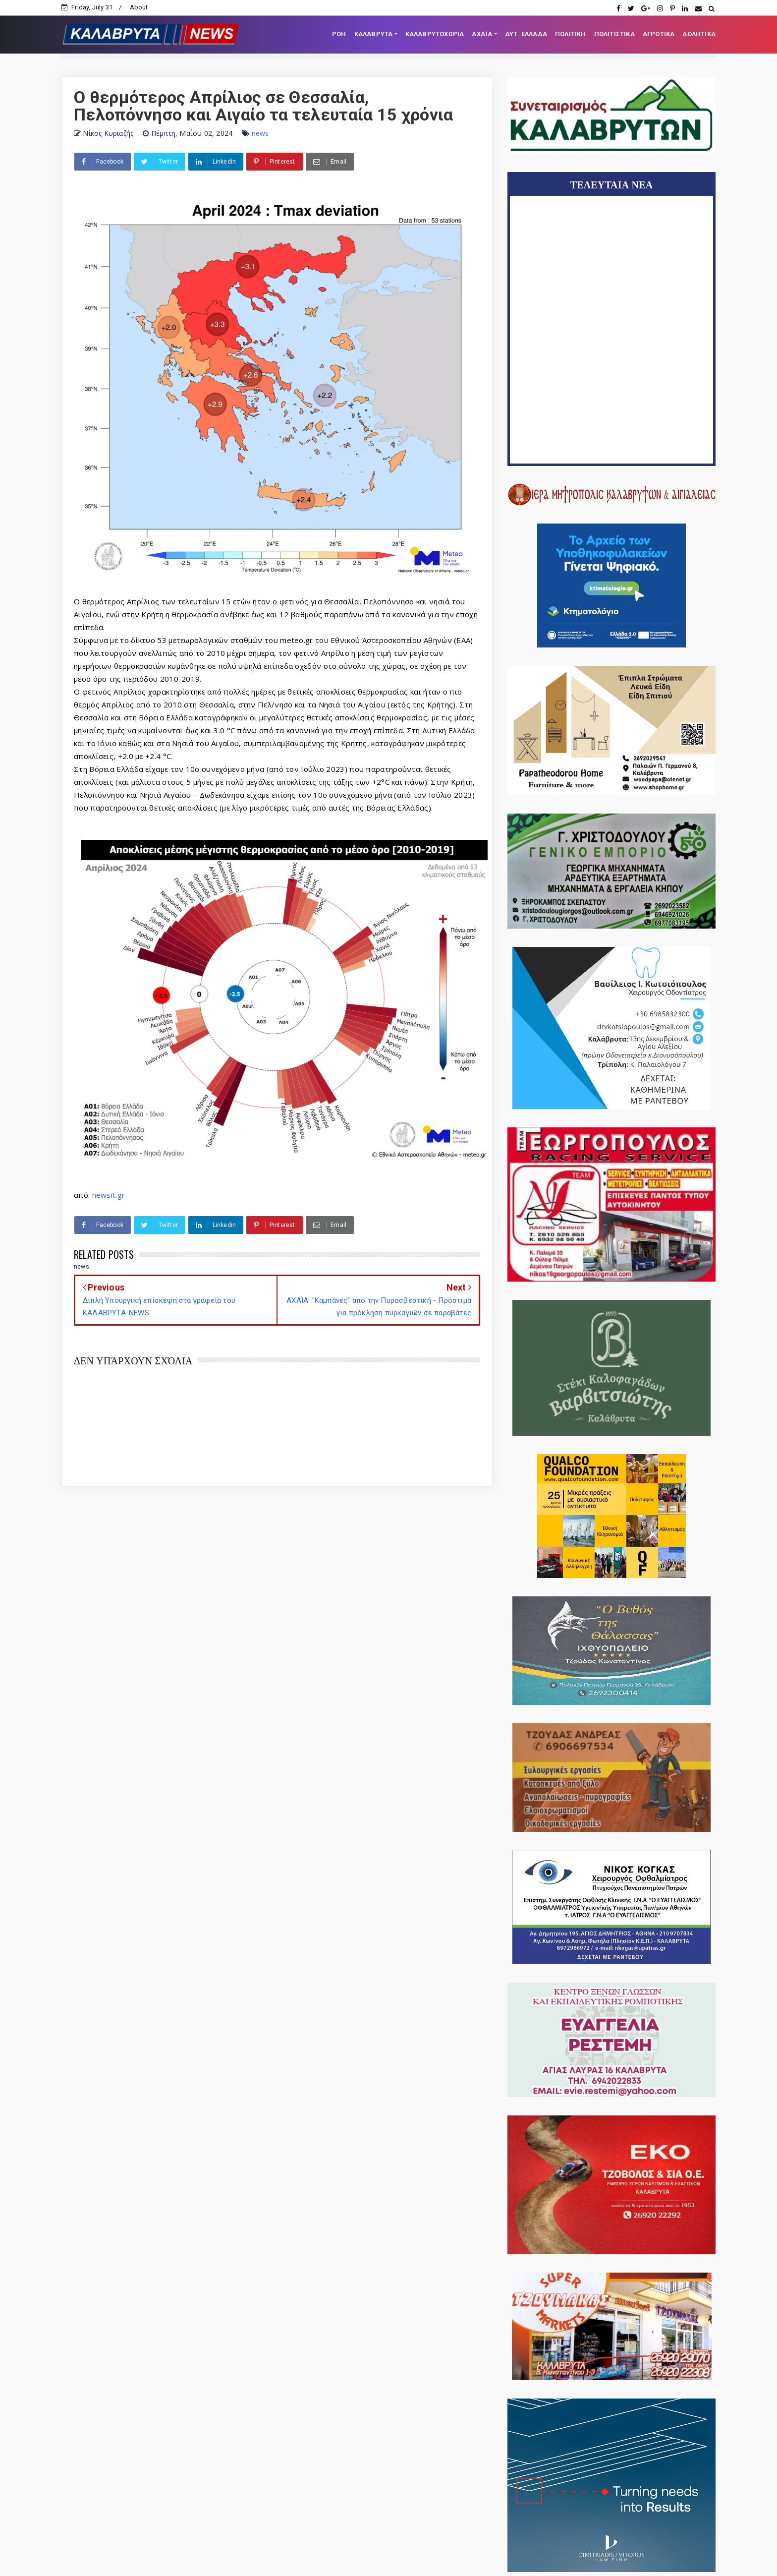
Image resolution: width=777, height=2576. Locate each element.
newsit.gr (108, 1195)
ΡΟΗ (339, 34)
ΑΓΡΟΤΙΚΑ (659, 34)
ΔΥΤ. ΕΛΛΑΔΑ (526, 34)
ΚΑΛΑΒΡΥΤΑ (373, 34)
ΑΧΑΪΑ (482, 34)
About (139, 7)
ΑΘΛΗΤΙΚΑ (699, 34)
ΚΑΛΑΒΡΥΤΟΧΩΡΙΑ (434, 34)
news (260, 133)
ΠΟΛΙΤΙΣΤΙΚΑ (614, 34)
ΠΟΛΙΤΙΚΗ (570, 34)
